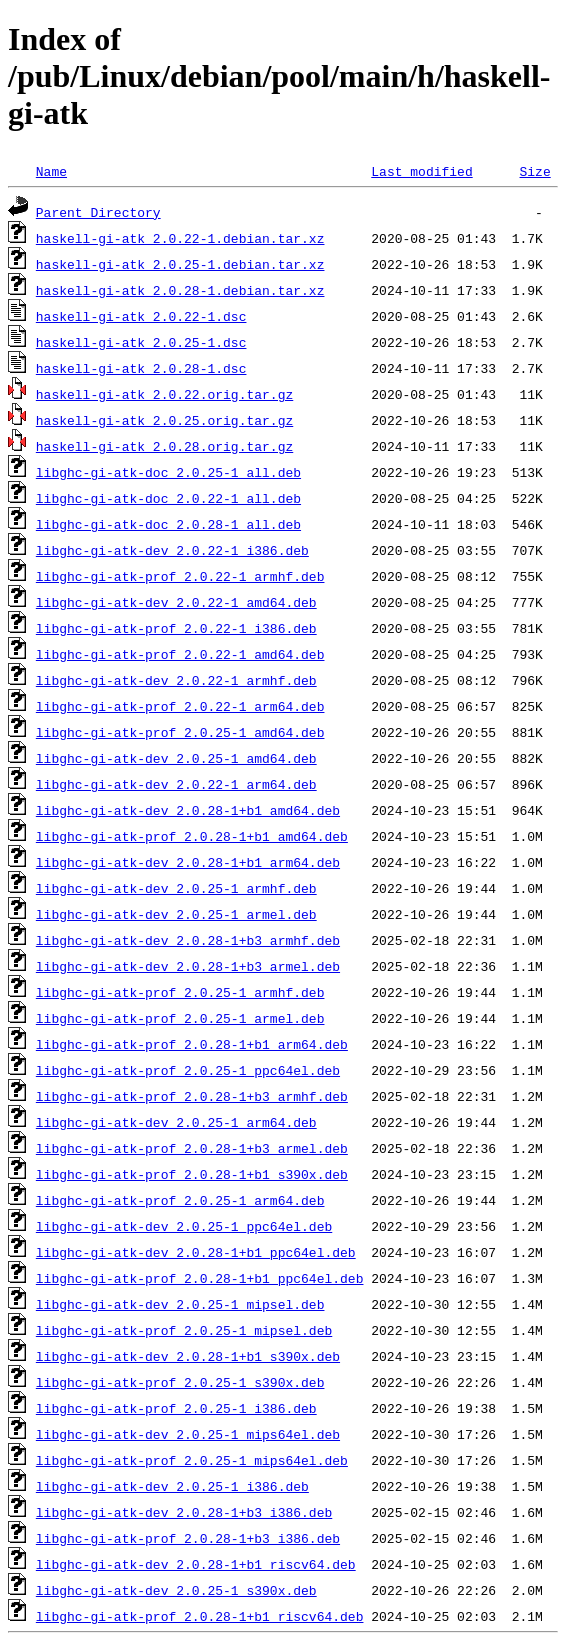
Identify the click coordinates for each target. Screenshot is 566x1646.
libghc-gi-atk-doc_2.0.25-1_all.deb (168, 472)
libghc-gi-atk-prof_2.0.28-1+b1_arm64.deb (192, 1044)
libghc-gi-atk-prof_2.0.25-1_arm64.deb (180, 1200)
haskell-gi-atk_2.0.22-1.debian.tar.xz (180, 238)
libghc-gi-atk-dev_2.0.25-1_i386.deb (172, 1486)
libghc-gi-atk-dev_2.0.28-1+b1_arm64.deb (188, 862)
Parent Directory (98, 212)
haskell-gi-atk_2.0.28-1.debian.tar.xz (180, 290)
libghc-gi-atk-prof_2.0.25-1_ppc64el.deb (188, 1070)
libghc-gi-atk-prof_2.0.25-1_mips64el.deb (192, 1460)
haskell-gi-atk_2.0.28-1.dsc (141, 368)
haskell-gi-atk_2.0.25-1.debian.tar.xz (180, 264)
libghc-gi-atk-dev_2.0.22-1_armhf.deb (176, 680)
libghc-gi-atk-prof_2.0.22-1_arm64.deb (180, 706)
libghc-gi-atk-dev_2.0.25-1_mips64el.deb (188, 1434)
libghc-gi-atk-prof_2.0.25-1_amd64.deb (180, 732)
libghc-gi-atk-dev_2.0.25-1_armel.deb (176, 914)
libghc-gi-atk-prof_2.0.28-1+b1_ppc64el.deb (200, 1278)
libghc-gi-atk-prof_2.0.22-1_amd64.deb (180, 654)
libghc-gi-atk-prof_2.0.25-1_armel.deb (180, 1018)
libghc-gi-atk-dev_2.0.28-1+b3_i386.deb (184, 1512)
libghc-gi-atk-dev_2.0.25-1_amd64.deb (176, 758)
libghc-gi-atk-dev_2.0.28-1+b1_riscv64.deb (196, 1564)
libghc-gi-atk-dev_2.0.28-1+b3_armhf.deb (188, 940)
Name (51, 171)
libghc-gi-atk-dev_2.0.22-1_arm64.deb (176, 784)
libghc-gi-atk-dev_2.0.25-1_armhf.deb (176, 888)
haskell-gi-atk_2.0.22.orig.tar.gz (164, 394)
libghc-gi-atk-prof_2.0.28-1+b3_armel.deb (192, 1148)
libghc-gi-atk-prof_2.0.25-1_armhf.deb (180, 992)
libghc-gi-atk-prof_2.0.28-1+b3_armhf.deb (192, 1096)
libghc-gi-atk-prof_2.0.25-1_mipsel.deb (184, 1330)
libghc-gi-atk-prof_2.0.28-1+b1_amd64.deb (192, 836)
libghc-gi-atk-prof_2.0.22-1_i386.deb (176, 628)
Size (534, 171)
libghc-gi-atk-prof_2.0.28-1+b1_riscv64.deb (200, 1616)
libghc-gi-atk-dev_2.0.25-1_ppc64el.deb (184, 1226)
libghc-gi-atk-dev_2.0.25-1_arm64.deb (176, 1122)
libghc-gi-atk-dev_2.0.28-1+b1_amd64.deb (188, 810)
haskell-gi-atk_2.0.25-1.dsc (141, 342)
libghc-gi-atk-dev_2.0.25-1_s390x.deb (176, 1590)
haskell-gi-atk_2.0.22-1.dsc (141, 316)
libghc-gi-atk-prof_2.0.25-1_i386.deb (176, 1408)
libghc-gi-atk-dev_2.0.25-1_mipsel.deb (180, 1304)
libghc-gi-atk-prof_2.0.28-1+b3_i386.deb (188, 1538)
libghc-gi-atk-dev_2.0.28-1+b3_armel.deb (188, 966)
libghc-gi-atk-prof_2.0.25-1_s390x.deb (180, 1382)
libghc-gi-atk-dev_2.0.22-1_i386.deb (172, 550)
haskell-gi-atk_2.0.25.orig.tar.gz (164, 420)
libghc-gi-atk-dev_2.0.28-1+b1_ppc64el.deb (196, 1252)
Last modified (421, 171)
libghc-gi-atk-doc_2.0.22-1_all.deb (168, 498)
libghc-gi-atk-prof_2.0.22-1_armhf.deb (180, 576)
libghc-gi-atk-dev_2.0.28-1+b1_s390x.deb (188, 1356)
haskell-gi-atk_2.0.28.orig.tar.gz (164, 446)
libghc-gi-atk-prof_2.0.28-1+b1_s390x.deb (192, 1174)
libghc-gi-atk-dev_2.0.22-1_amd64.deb (176, 602)
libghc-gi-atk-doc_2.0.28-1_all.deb (168, 524)
